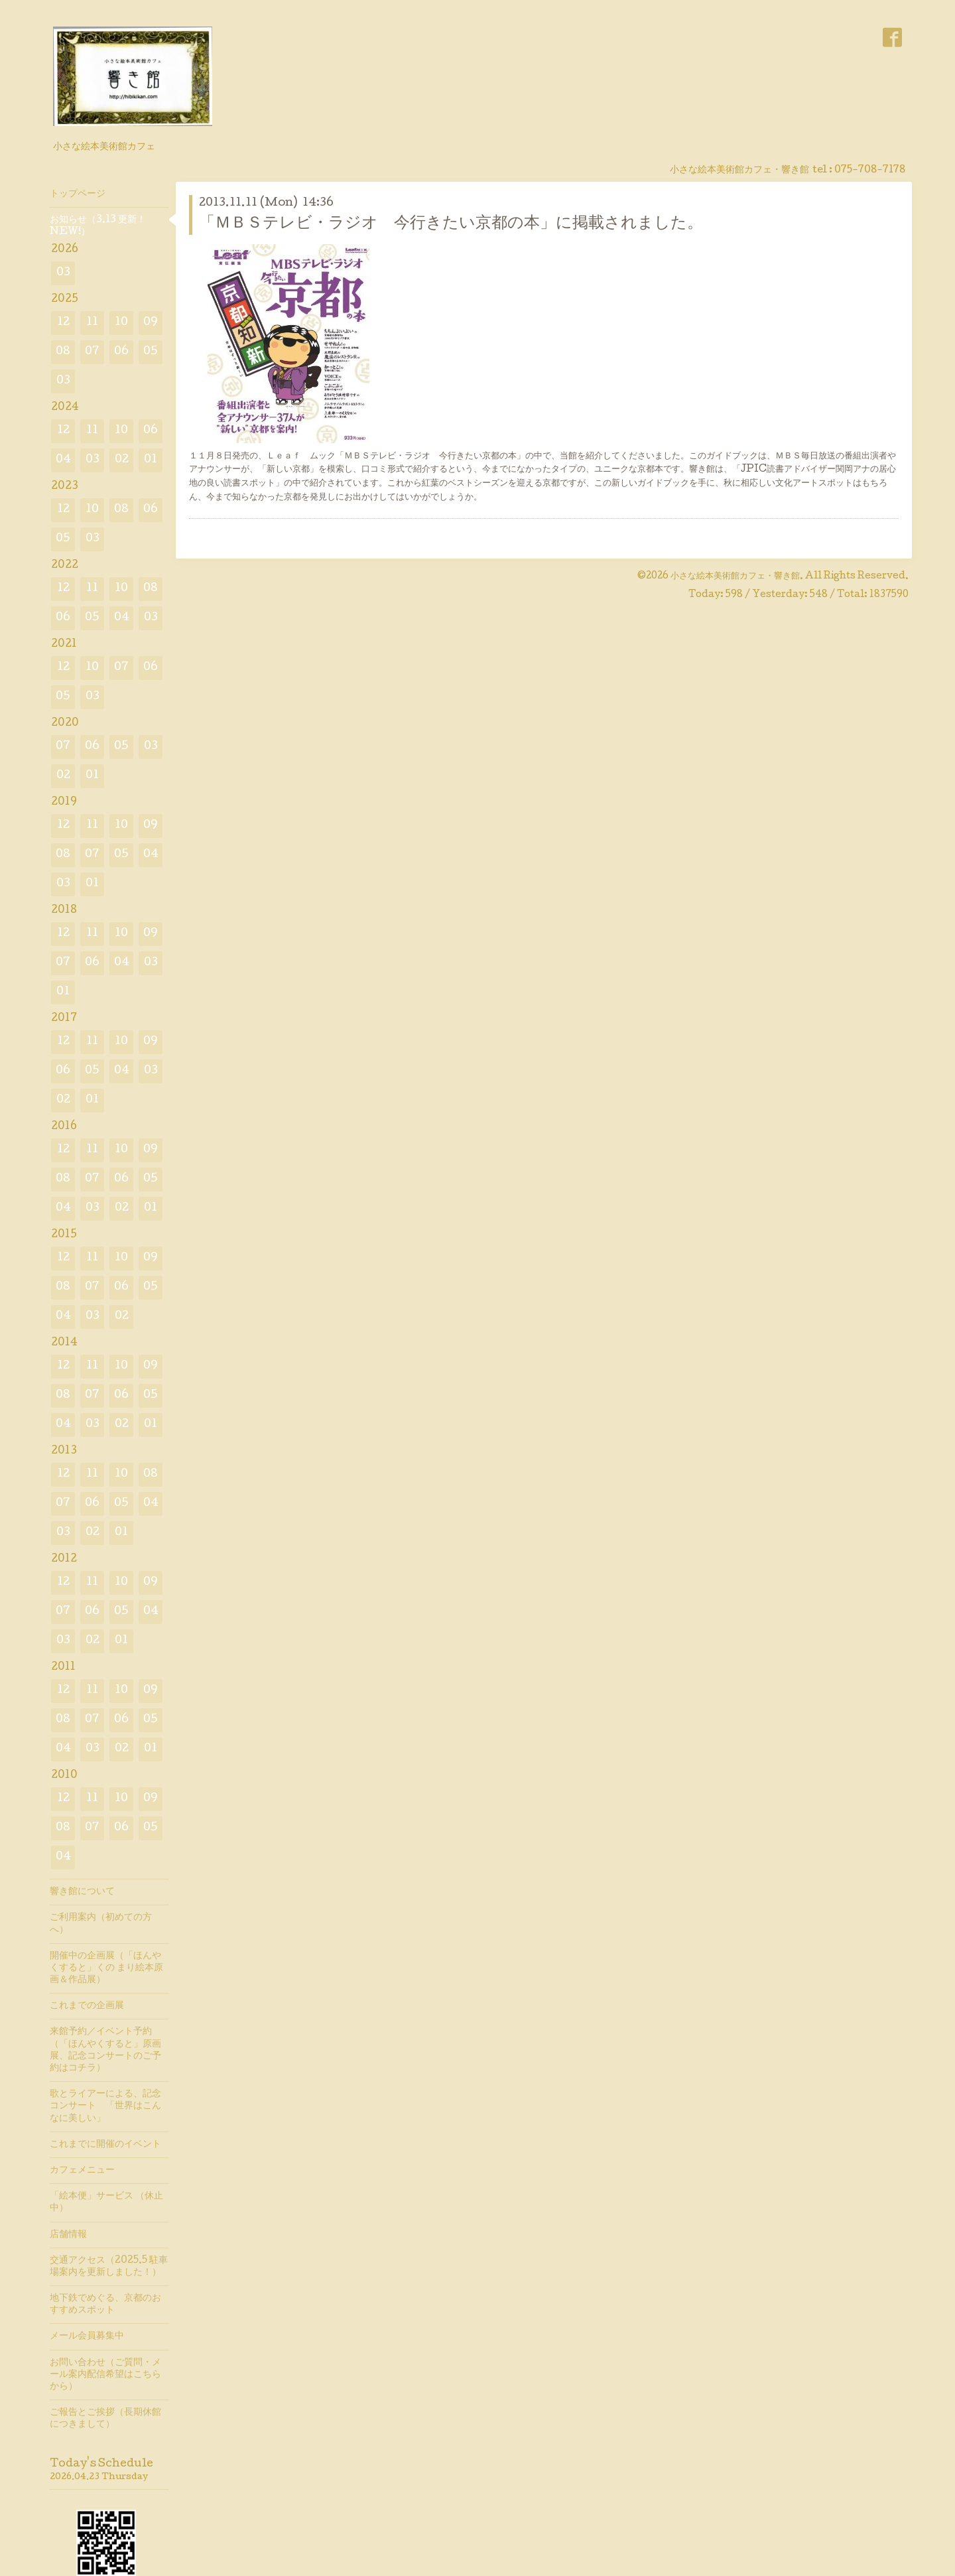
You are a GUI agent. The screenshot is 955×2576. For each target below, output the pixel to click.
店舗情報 (68, 2235)
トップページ (77, 194)
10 (121, 322)
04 (63, 460)
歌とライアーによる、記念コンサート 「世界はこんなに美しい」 (105, 2106)
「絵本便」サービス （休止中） (106, 2202)
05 (150, 352)
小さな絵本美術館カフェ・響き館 (735, 576)
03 (63, 273)
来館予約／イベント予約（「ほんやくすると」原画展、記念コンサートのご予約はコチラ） (105, 2050)
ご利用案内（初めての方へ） (101, 1924)
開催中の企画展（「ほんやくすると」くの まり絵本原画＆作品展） (106, 1968)
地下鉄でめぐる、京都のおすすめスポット (105, 2304)
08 (63, 352)
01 (150, 460)
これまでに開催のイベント (105, 2144)
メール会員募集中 (87, 2336)
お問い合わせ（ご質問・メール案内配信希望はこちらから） (105, 2375)
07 (92, 352)
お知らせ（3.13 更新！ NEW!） (98, 226)
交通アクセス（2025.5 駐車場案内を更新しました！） (109, 2267)
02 (122, 460)
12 (63, 322)
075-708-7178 (869, 170)
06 (121, 352)
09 (150, 322)
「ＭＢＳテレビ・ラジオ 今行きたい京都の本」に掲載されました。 (451, 224)
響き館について (82, 1892)
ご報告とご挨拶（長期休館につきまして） (105, 2418)
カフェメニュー (82, 2170)
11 (92, 322)
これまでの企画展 (87, 2006)
